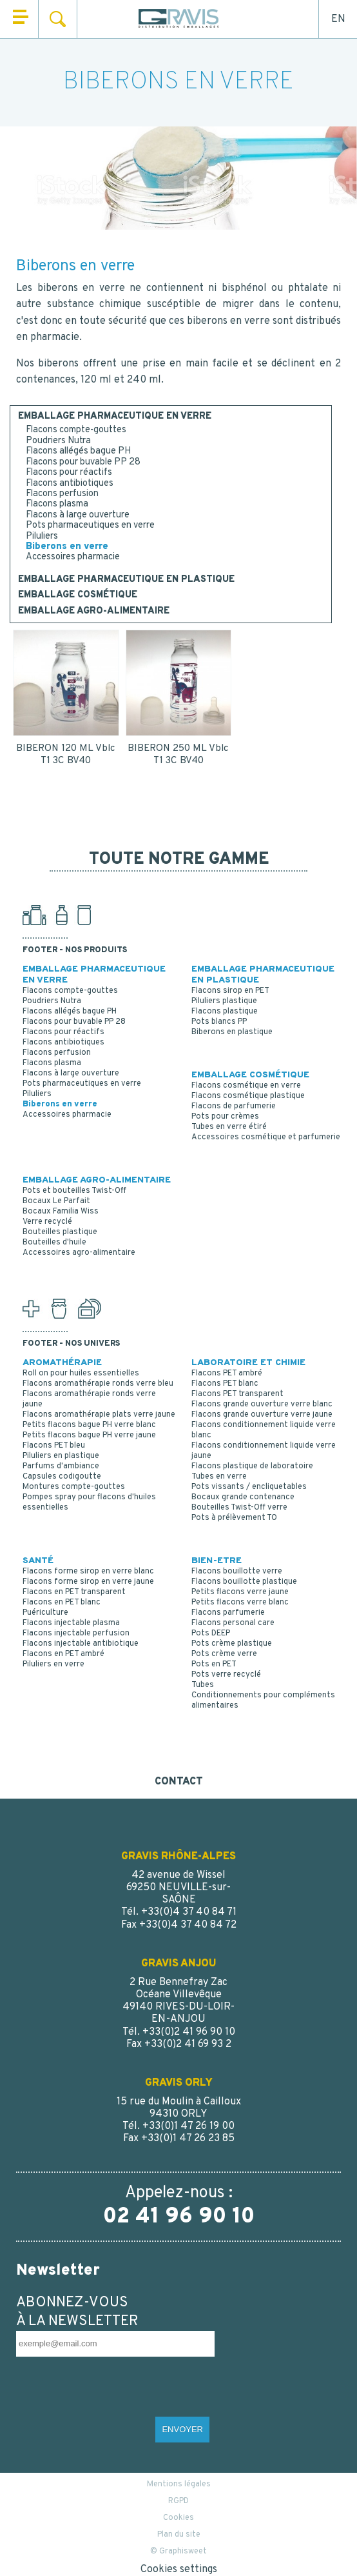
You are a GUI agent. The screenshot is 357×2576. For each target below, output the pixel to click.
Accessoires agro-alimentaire (79, 1253)
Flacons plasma (57, 504)
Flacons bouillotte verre (236, 1571)
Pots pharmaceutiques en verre (90, 525)
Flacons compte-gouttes (76, 430)
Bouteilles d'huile (54, 1242)
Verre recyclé (47, 1222)
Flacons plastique (224, 1011)
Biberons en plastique (232, 1032)
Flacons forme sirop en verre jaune (88, 1582)
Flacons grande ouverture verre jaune (262, 1415)
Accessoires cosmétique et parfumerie (265, 1137)
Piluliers (42, 536)
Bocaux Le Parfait (56, 1201)
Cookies (178, 2518)
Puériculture (45, 1613)
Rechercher (58, 19)
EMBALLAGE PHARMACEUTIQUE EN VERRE (114, 416)
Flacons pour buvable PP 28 (83, 462)
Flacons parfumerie (228, 1613)
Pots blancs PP (219, 1022)
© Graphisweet (178, 2551)
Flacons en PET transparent (74, 1592)
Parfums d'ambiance (61, 1466)
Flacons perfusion (62, 494)
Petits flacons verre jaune (240, 1592)
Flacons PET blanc (224, 1384)
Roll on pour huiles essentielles (81, 1373)
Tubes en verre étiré (229, 1127)
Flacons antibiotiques (69, 483)
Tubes (202, 1685)
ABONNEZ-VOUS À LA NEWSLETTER (77, 2312)
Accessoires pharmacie (73, 557)
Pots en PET (213, 1664)
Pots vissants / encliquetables (249, 1487)
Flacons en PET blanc (62, 1602)
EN (338, 19)
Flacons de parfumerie (233, 1106)
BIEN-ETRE (216, 1560)
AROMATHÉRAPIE (62, 1362)
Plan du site (178, 2535)
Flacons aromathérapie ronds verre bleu (98, 1384)
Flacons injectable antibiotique (81, 1644)
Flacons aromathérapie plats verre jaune (99, 1415)
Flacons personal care (233, 1623)
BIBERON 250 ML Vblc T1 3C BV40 (178, 755)
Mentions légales (179, 2484)
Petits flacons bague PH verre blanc (89, 1425)
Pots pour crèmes (225, 1117)
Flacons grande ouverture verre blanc (262, 1404)
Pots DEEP (210, 1633)
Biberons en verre (67, 547)
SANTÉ (38, 1560)
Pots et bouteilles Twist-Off (74, 1191)
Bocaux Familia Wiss (61, 1211)
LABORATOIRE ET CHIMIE (248, 1362)
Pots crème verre (224, 1654)
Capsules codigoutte (62, 1477)
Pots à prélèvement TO (234, 1518)
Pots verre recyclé (226, 1675)
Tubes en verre (219, 1477)
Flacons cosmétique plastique (248, 1096)
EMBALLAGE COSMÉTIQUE (77, 595)
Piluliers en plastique (61, 1456)
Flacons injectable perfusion (76, 1633)
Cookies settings (178, 2569)
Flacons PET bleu (54, 1446)
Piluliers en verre (53, 1664)
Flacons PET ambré (226, 1373)
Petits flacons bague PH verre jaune (89, 1435)
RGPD (178, 2501)
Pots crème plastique (231, 1644)
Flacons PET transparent (237, 1394)
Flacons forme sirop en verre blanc (88, 1571)
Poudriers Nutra (58, 441)
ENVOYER (182, 2429)
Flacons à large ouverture (78, 515)
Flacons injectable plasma (71, 1623)
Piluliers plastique (224, 1001)
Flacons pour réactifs (69, 472)
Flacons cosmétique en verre (246, 1086)
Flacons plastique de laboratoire (252, 1466)
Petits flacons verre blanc (240, 1602)
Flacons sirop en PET (230, 991)
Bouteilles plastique (60, 1232)
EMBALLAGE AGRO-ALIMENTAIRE (93, 611)
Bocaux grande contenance (242, 1497)
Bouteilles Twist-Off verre (239, 1508)
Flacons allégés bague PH (78, 451)
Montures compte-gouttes (74, 1487)
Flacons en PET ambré (63, 1654)
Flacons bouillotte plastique (244, 1582)
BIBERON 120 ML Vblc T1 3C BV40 (65, 755)
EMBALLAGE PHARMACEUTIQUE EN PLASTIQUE (126, 579)
